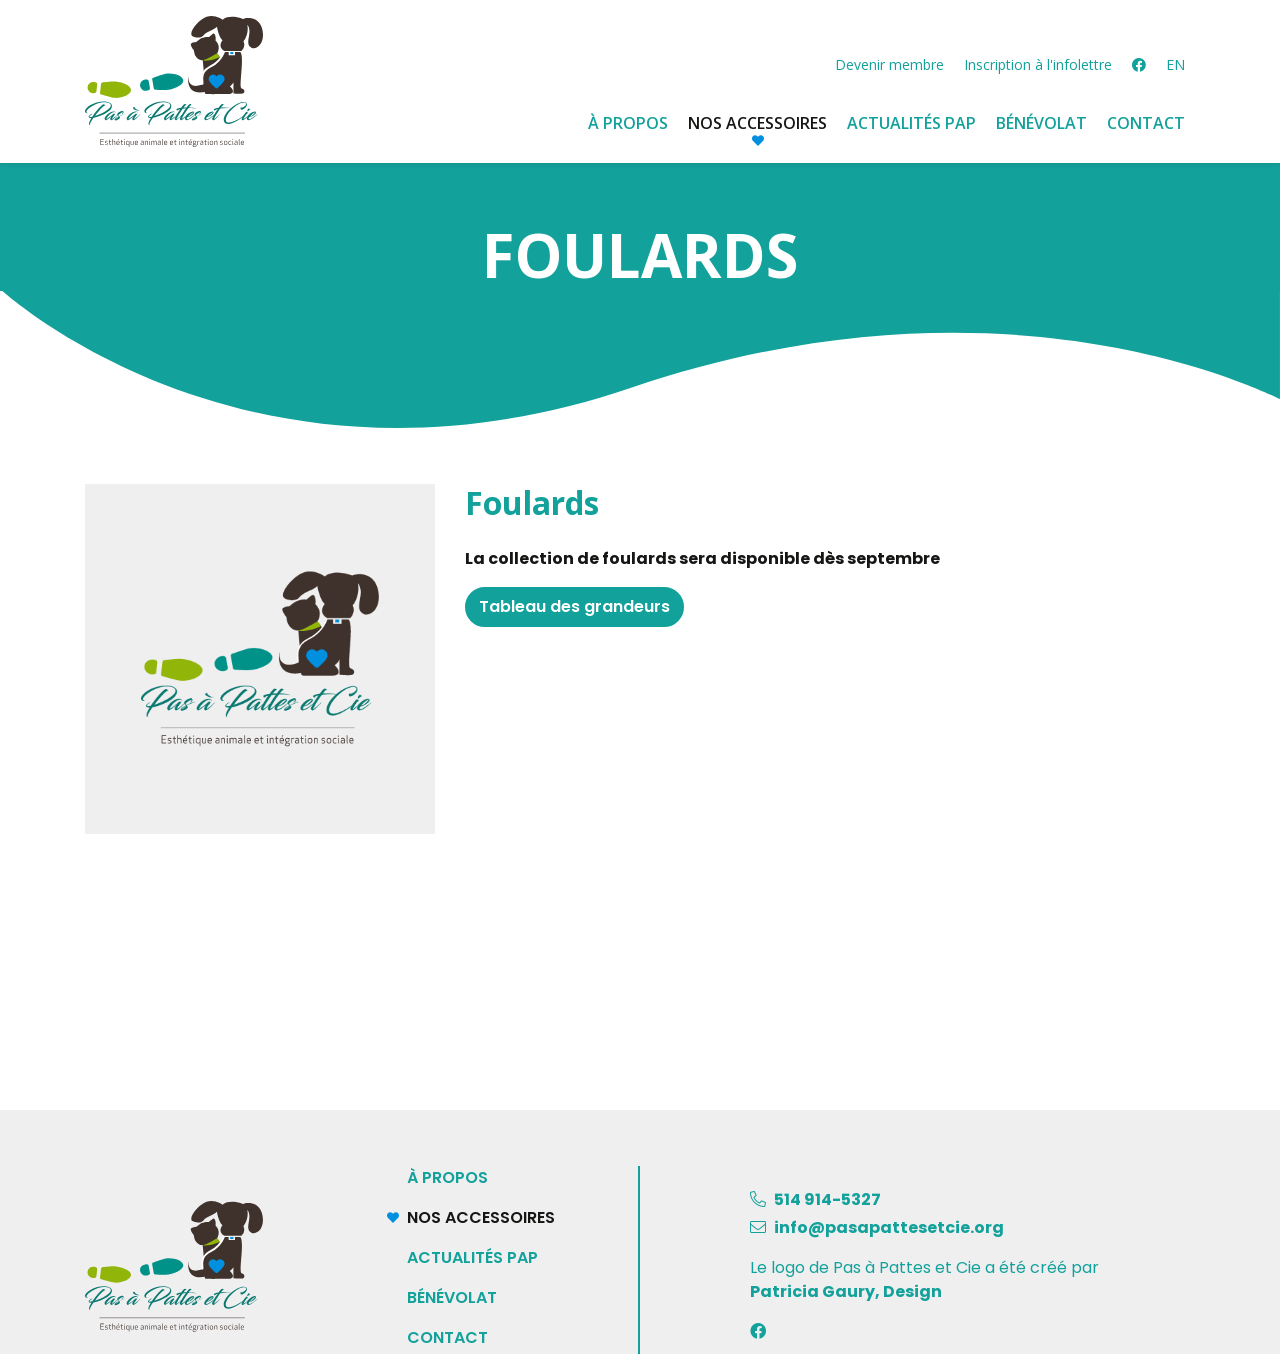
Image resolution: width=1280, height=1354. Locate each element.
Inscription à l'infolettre (1038, 64)
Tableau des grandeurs (574, 606)
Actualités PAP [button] (911, 123)
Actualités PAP (472, 1257)
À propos (628, 123)
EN (1175, 64)
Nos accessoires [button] (757, 123)
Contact (1146, 123)
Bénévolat (1041, 123)
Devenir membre (889, 64)
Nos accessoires (494, 1217)
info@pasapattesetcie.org (889, 1227)
